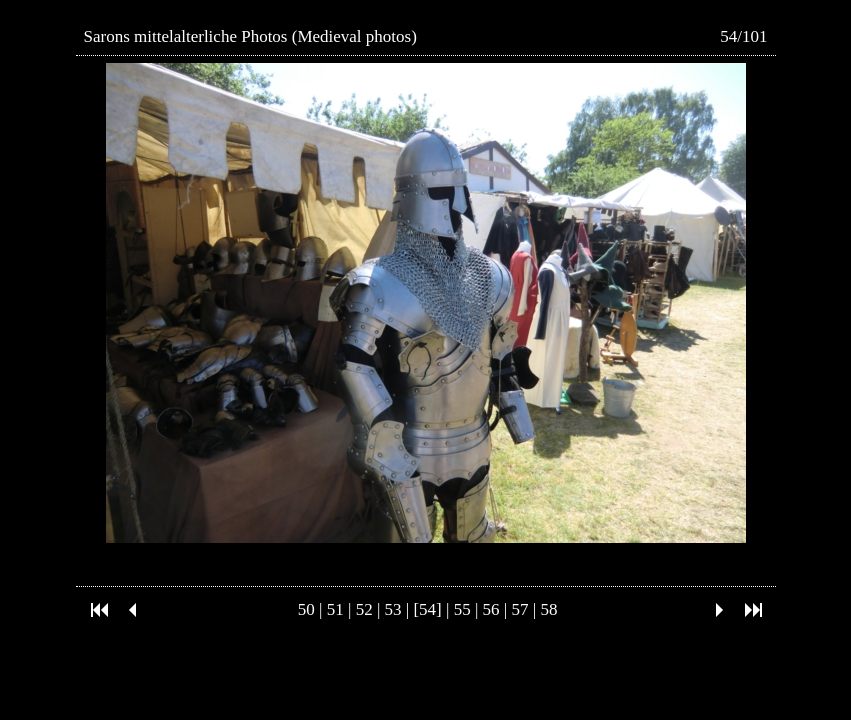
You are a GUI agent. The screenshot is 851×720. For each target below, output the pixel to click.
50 (306, 609)
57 (520, 609)
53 (393, 609)
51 (335, 609)
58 (548, 609)
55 (462, 609)
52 (364, 609)
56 (491, 609)
